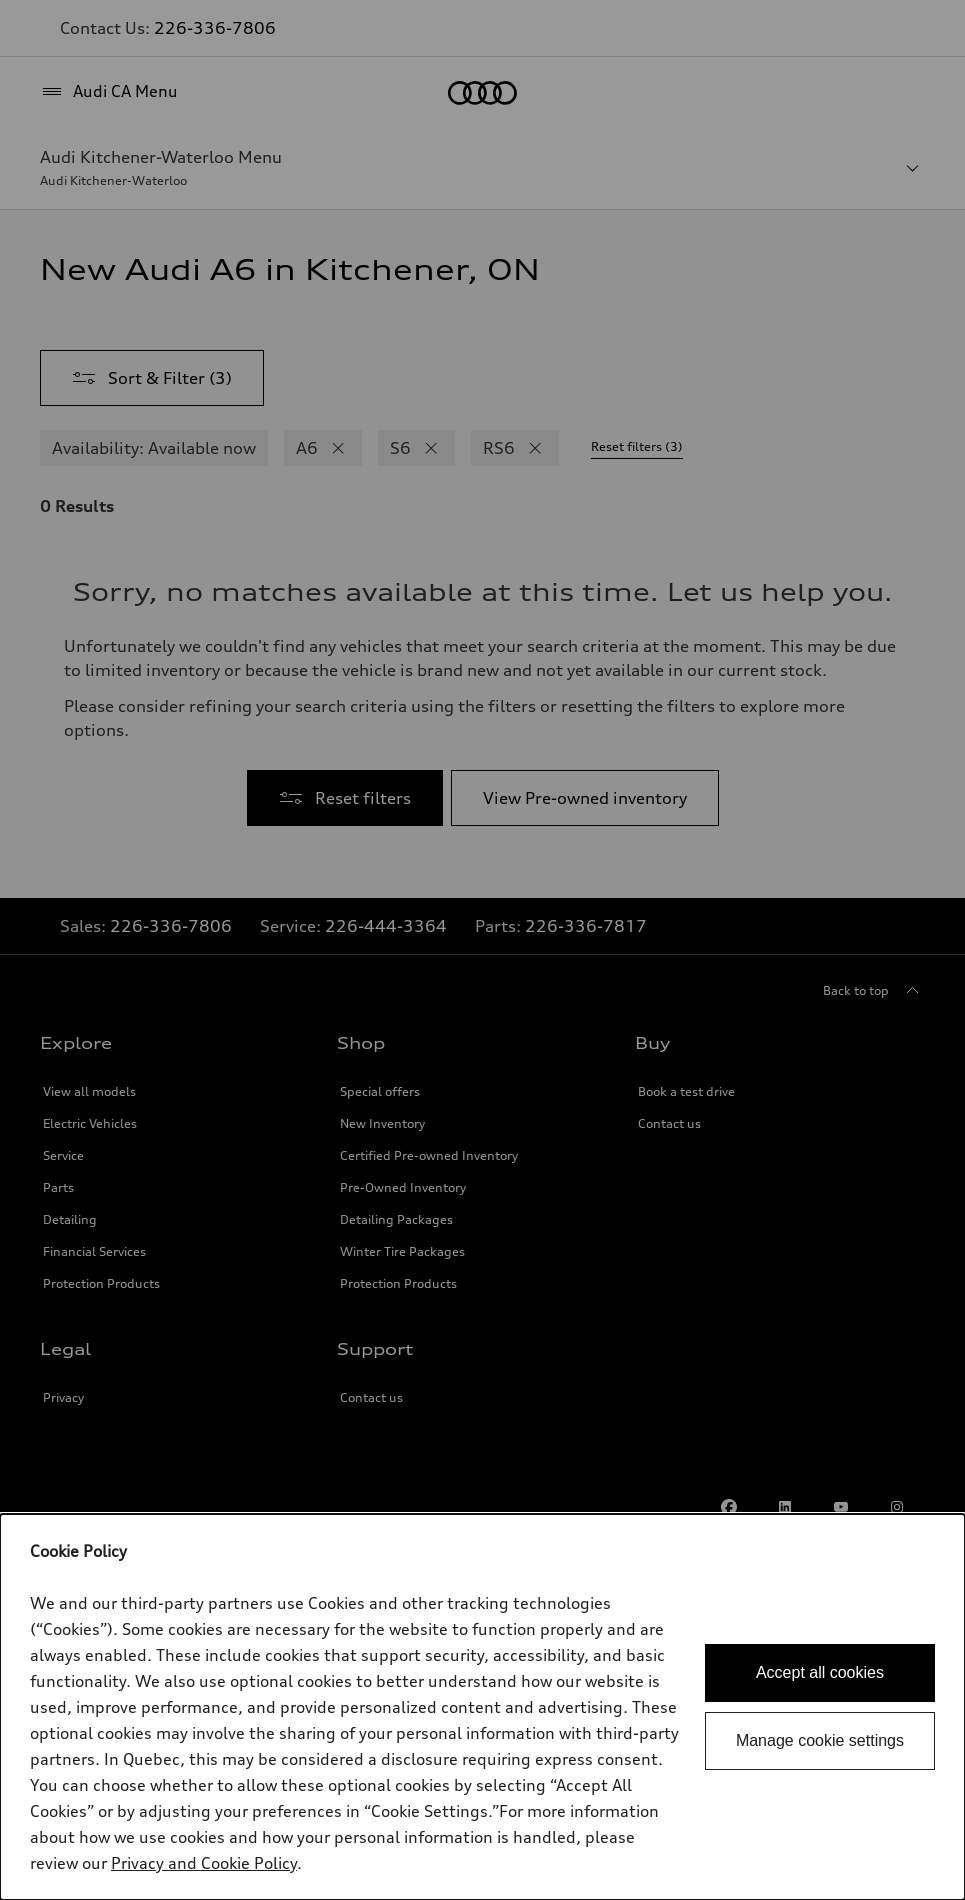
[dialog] (482, 1707)
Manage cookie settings (820, 1740)
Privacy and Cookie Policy (204, 1863)
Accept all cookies (820, 1672)
